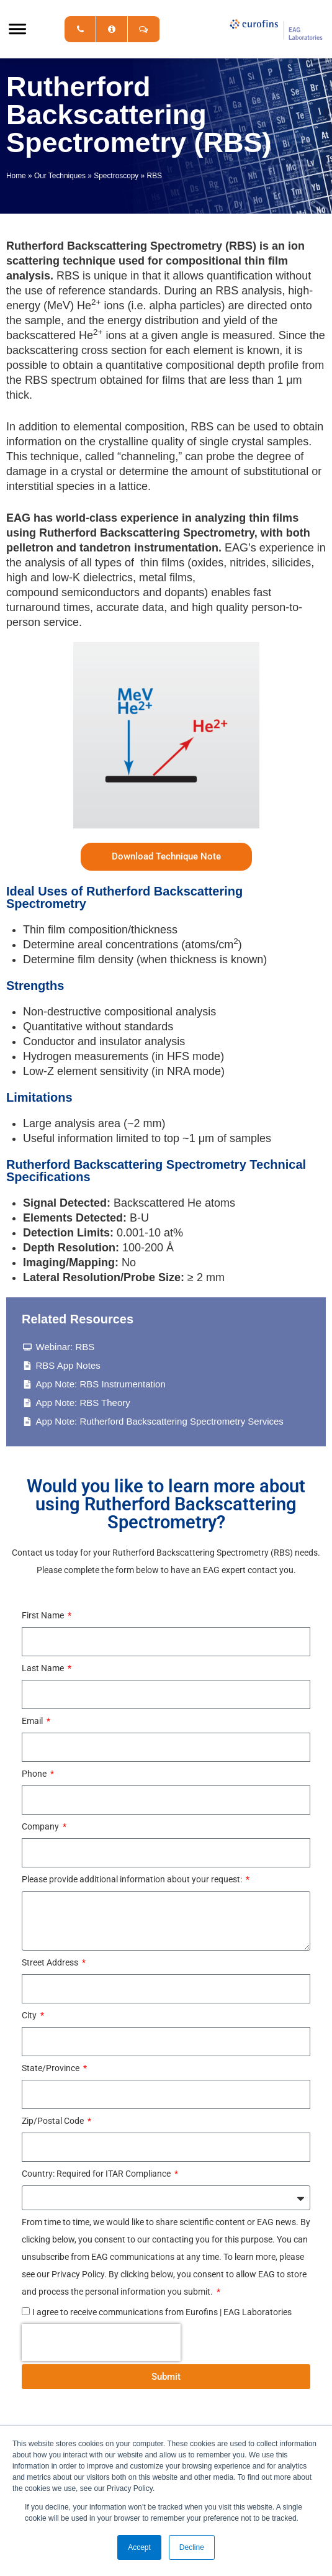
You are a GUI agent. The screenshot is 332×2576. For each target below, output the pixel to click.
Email (33, 1721)
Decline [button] (191, 2547)
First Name (44, 1615)
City (30, 2015)
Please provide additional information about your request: (133, 1879)
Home (16, 175)
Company (41, 1826)
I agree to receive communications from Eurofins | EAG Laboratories (162, 2312)
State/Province (51, 2068)
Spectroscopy (116, 175)
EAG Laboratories (276, 29)
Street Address (51, 1962)
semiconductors (100, 592)
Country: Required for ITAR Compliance (97, 2174)
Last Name (44, 1668)
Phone (35, 1774)
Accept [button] (139, 2547)
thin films (162, 562)
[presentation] (101, 2342)
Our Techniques (60, 175)
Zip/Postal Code (54, 2121)
